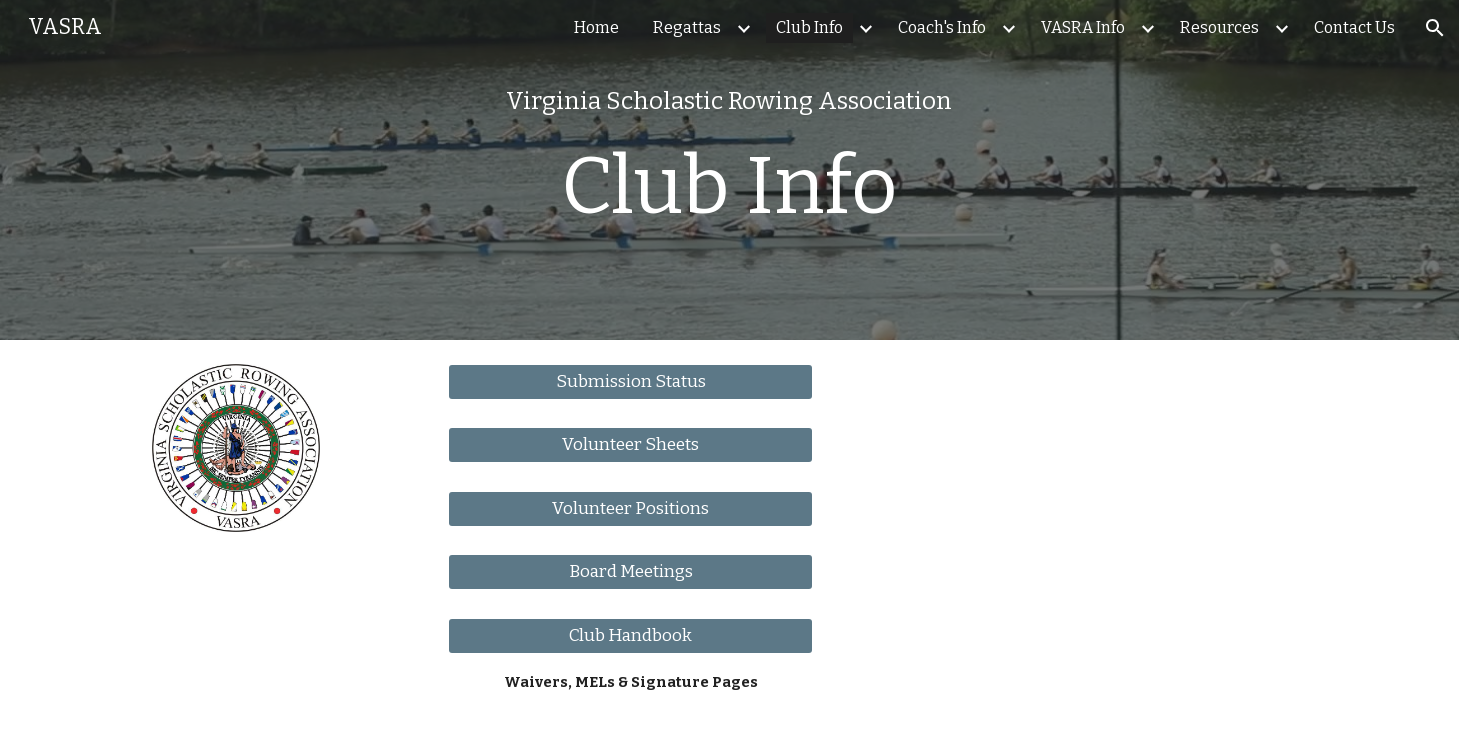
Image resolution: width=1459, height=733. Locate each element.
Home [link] (596, 27)
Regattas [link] (687, 27)
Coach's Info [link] (942, 27)
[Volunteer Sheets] (630, 445)
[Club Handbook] (630, 635)
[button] (1435, 28)
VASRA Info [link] (1083, 27)
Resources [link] (1219, 27)
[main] (729, 169)
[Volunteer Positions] (630, 508)
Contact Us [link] (1354, 27)
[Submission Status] (630, 382)
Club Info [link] (809, 27)
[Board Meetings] (630, 572)
